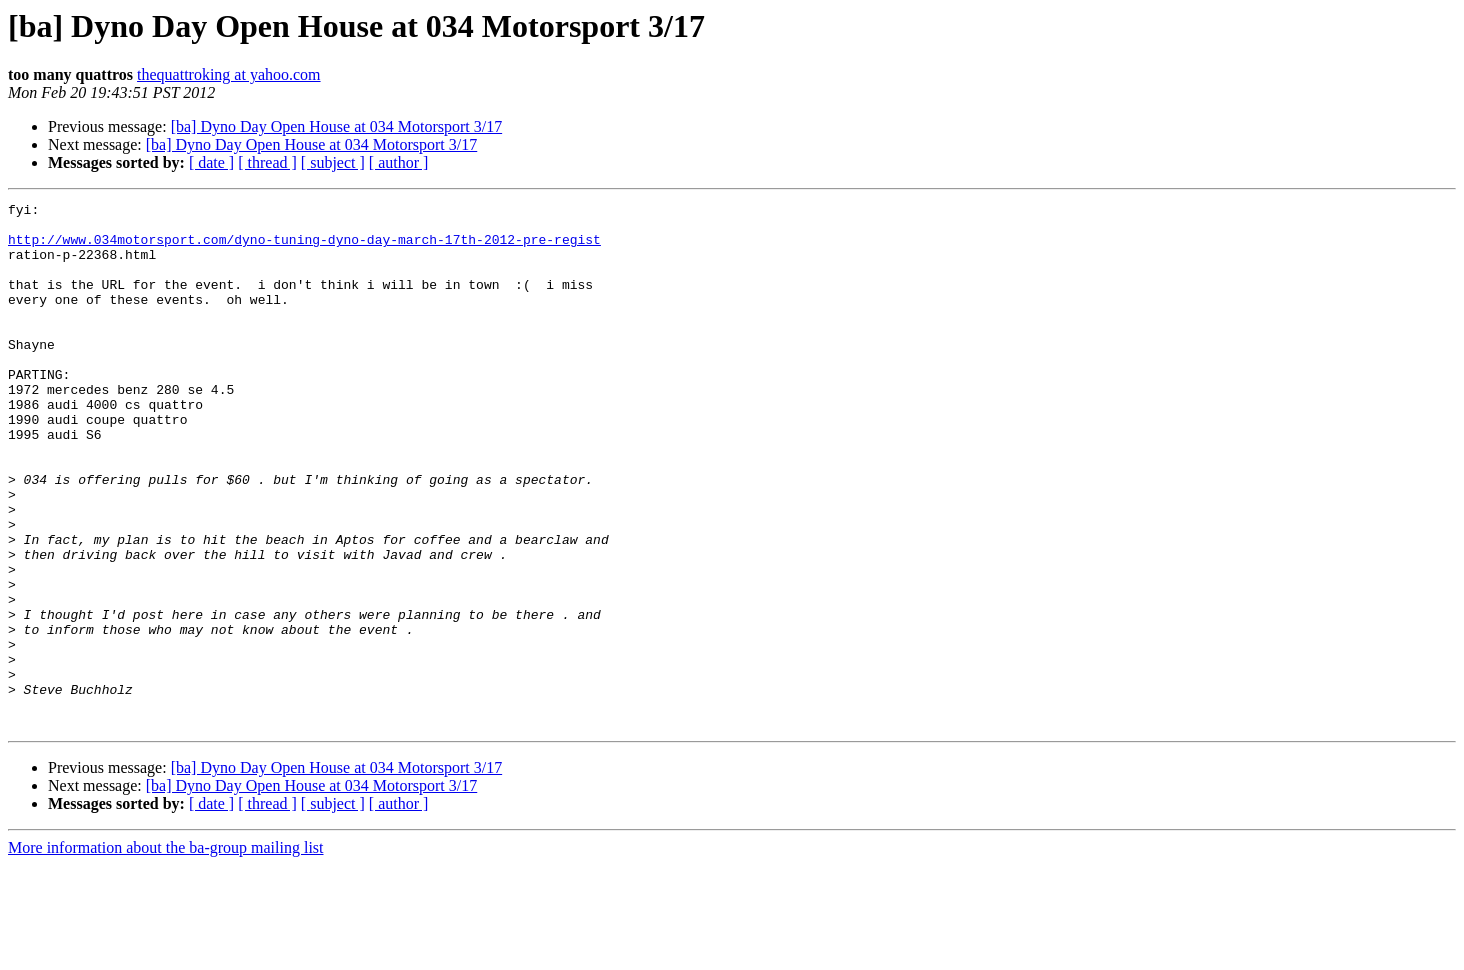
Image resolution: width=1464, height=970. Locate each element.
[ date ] (211, 162)
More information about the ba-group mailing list (166, 952)
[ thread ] (267, 162)
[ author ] (399, 162)
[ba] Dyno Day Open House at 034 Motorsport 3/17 (337, 126)
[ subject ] (333, 162)
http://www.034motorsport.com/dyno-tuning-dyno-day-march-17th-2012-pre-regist (304, 248)
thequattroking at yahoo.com (229, 74)
